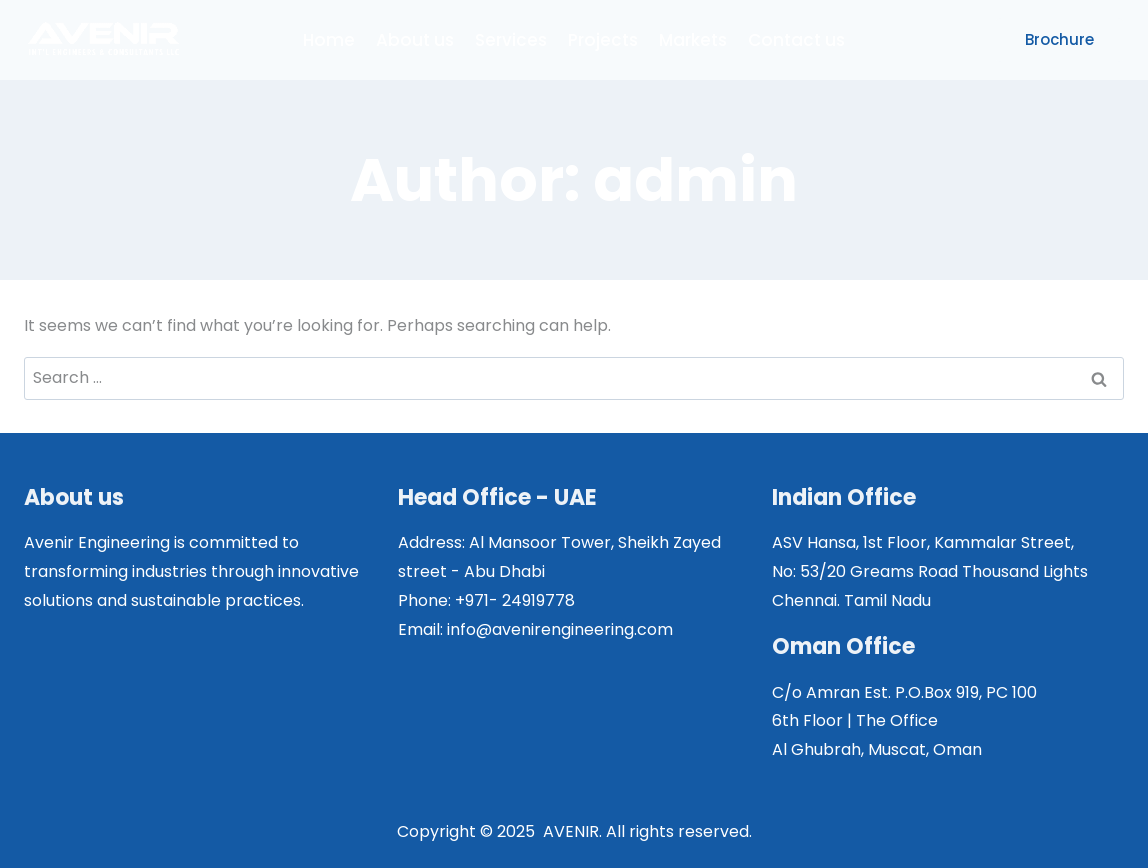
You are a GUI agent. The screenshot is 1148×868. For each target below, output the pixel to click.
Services (511, 40)
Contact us (796, 40)
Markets (693, 40)
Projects (603, 40)
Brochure (1059, 39)
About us (415, 40)
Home (329, 40)
